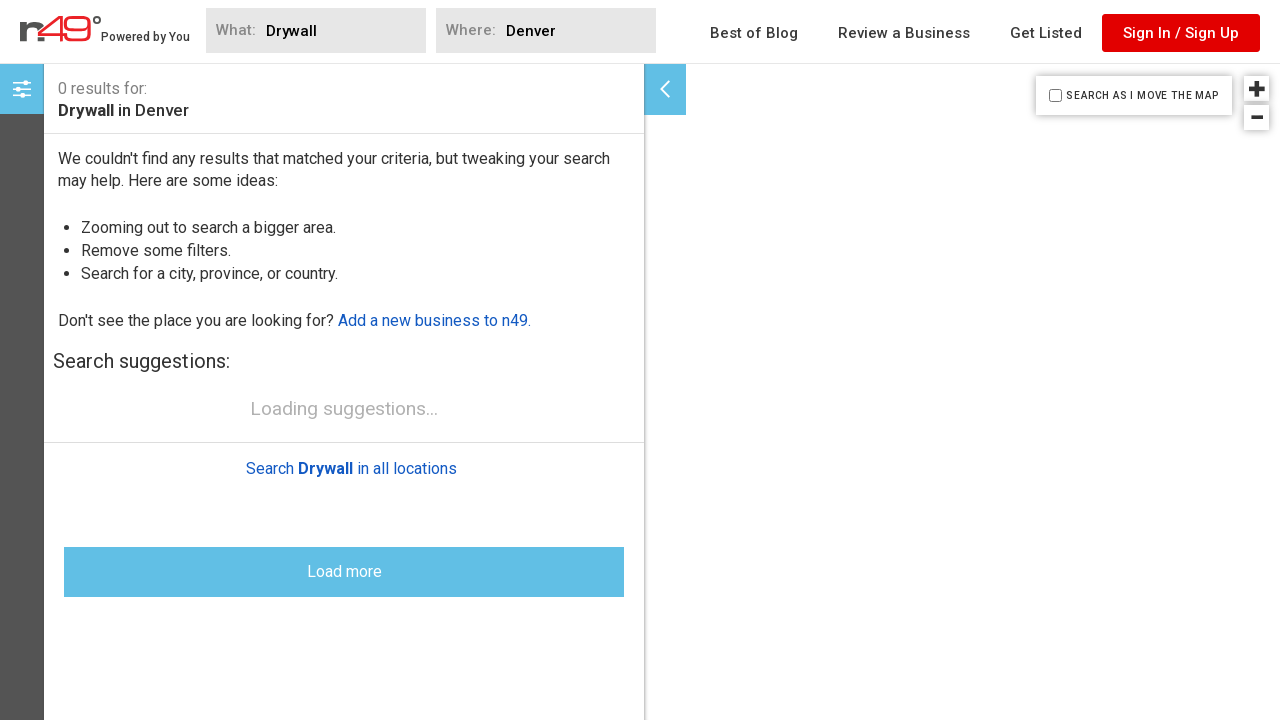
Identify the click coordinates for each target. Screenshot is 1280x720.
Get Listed (1046, 33)
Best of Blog (754, 33)
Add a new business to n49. (434, 320)
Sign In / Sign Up (1181, 33)
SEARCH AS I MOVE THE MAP (1142, 95)
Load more (344, 390)
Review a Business (904, 33)
